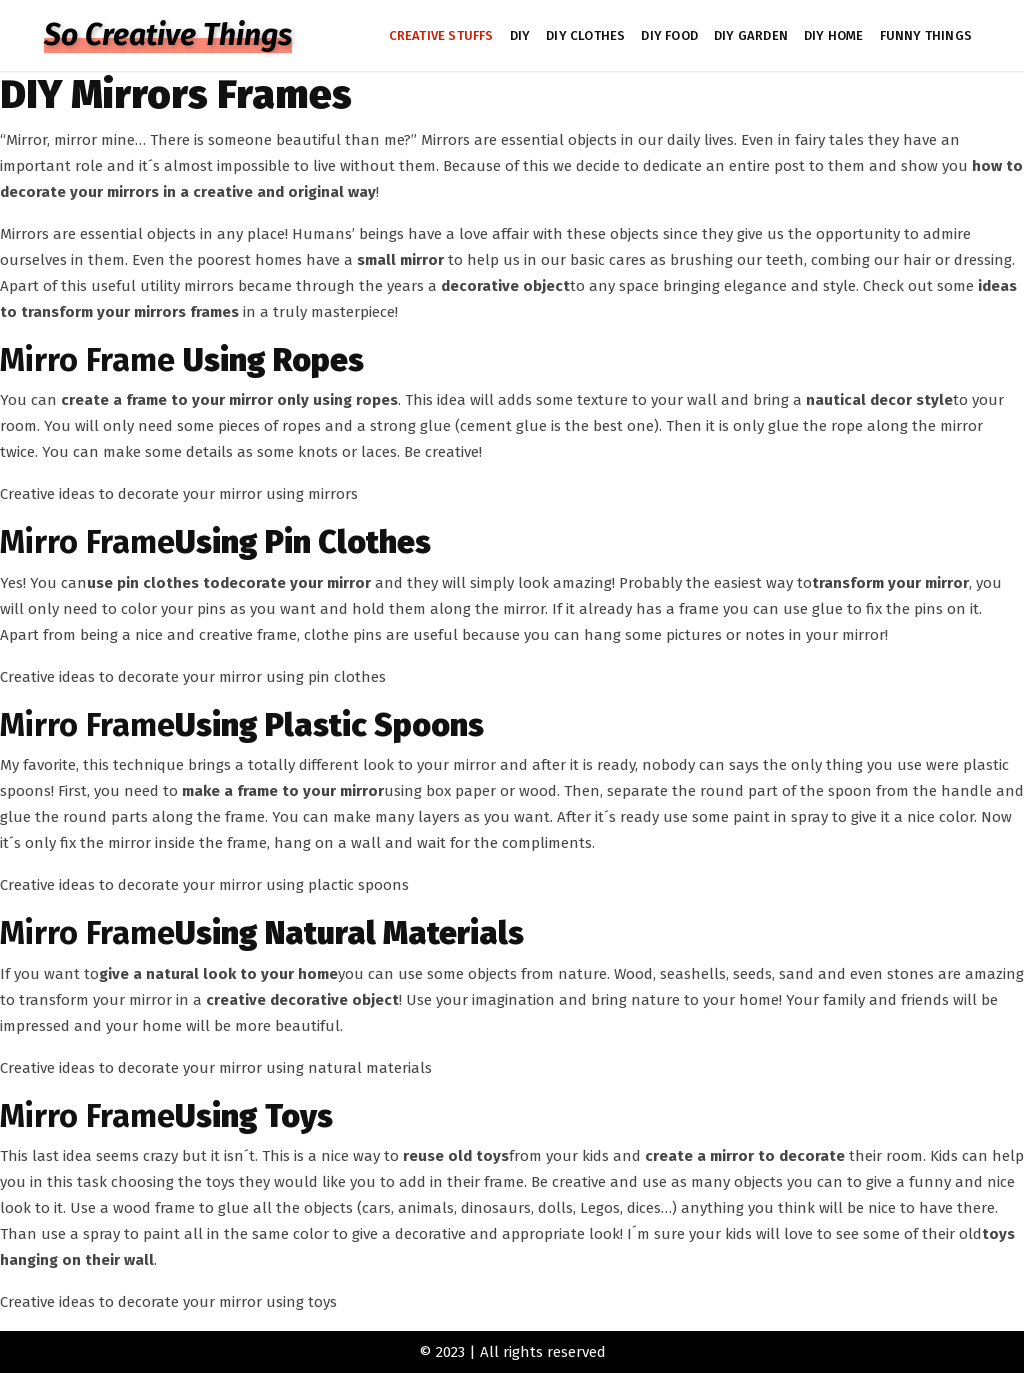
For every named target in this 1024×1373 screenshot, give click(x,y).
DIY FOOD (669, 35)
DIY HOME (834, 35)
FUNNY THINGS (926, 35)
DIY (520, 35)
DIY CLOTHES (585, 35)
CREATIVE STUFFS (441, 35)
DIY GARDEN (751, 35)
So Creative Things (168, 35)
